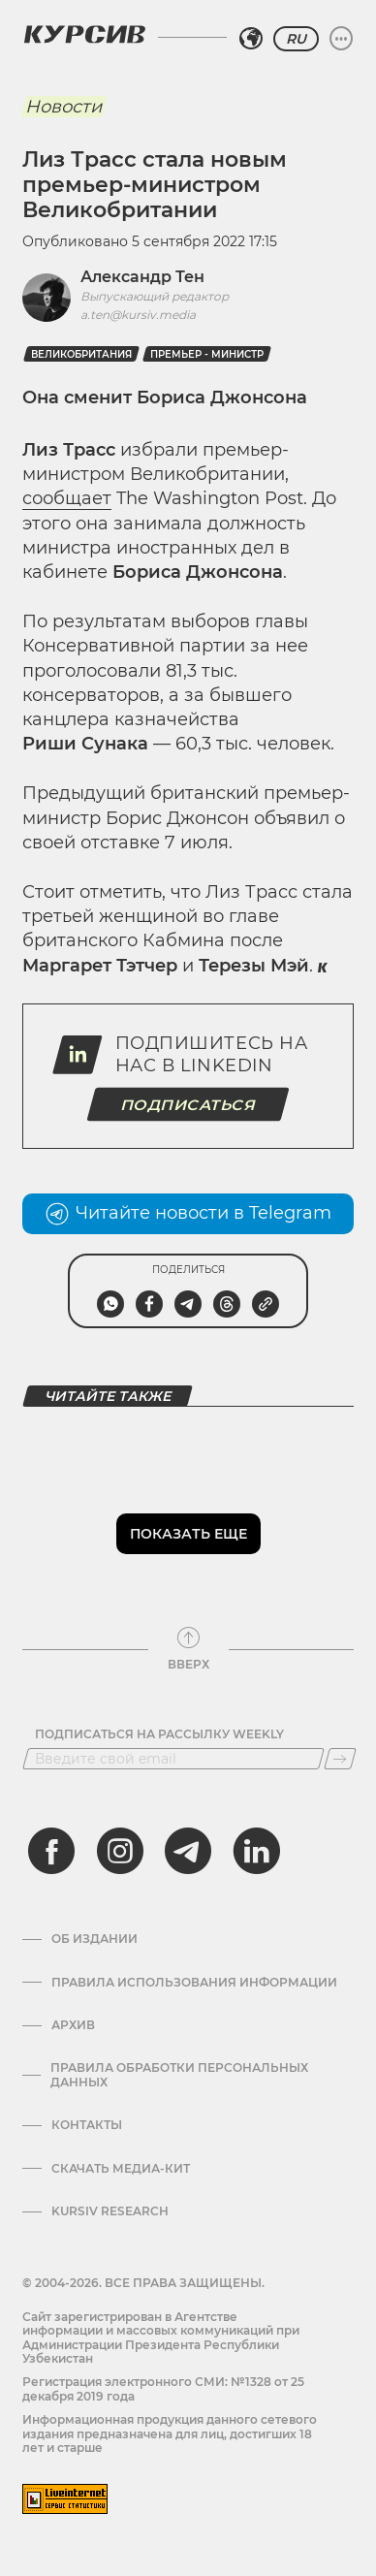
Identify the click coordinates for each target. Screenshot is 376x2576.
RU (296, 39)
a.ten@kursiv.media (138, 314)
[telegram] (188, 1851)
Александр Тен (142, 277)
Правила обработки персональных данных (179, 2074)
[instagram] (120, 1851)
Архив (73, 2025)
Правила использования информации (194, 1982)
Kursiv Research (110, 2211)
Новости (63, 106)
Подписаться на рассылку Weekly (159, 1734)
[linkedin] (256, 1851)
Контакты (86, 2125)
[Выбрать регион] (251, 38)
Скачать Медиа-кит (120, 2169)
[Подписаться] (340, 1758)
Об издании (94, 1939)
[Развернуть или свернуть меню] (341, 38)
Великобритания (81, 354)
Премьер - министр (207, 354)
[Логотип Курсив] (84, 34)
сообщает (66, 498)
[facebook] (51, 1851)
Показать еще (188, 1533)
